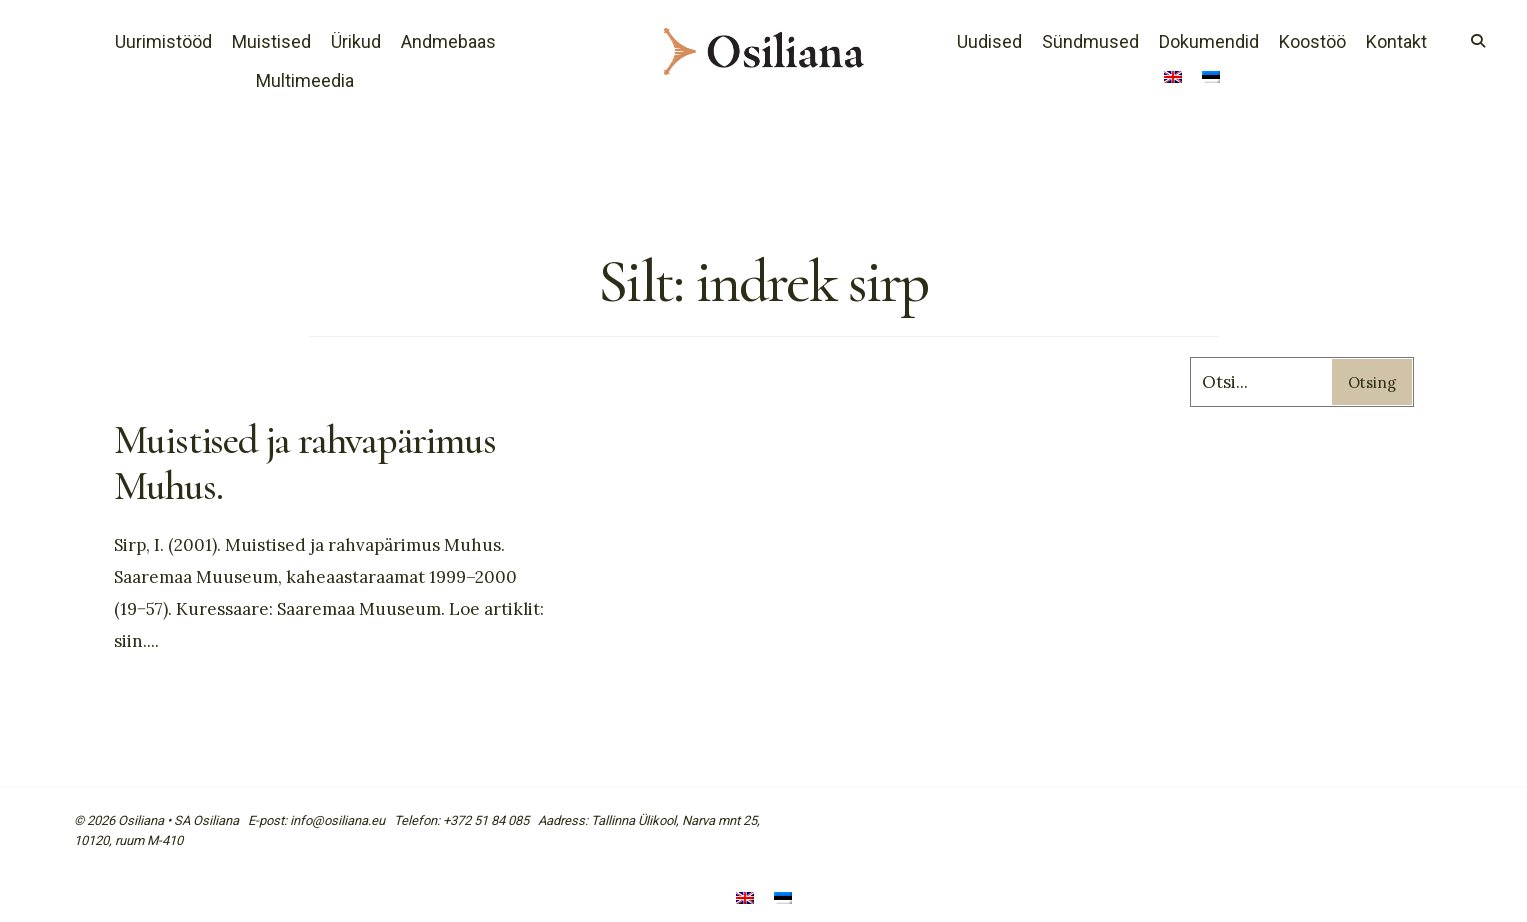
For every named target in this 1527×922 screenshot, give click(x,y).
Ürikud (356, 41)
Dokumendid (1209, 41)
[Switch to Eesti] (783, 899)
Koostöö (1312, 41)
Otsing (1372, 382)
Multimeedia (305, 80)
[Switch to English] (1173, 79)
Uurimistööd (163, 41)
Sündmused (1090, 41)
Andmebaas (448, 41)
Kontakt (1396, 41)
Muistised (271, 41)
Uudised (989, 41)
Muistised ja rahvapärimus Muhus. (305, 463)
